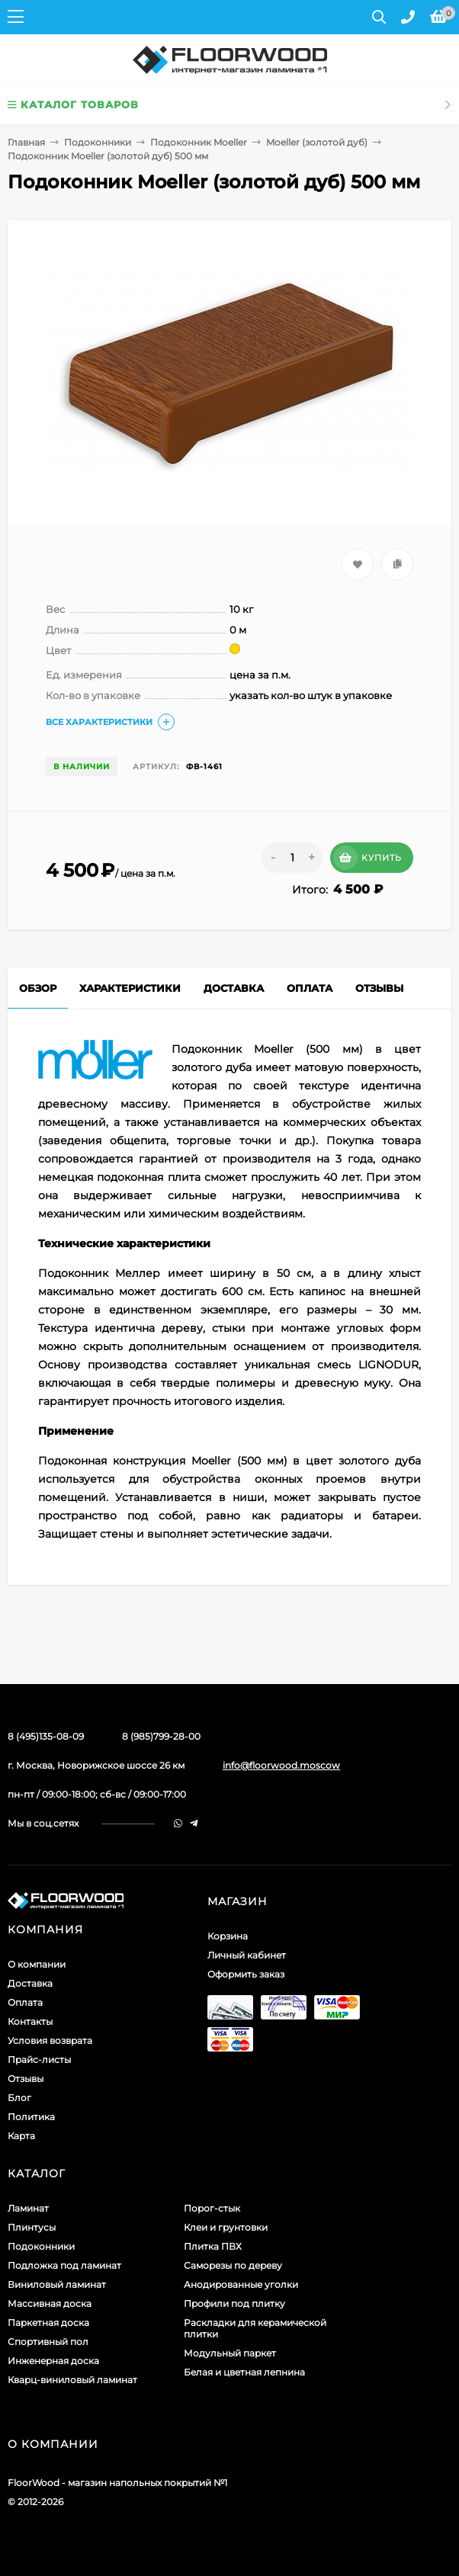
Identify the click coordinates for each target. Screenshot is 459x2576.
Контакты (30, 2021)
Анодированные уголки (241, 2284)
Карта (21, 2135)
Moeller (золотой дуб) (317, 142)
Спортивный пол (48, 2341)
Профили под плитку (234, 2303)
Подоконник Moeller (198, 142)
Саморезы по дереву (233, 2265)
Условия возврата (50, 2040)
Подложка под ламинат (64, 2265)
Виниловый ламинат (57, 2284)
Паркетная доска (48, 2322)
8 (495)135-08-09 (46, 1736)
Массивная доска (49, 2303)
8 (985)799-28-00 (161, 1736)
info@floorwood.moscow (281, 1765)
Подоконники (97, 142)
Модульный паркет (230, 2353)
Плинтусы (32, 2227)
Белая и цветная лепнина (244, 2372)
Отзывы (25, 2078)
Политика (31, 2116)
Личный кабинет (246, 1955)
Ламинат (28, 2208)
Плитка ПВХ (213, 2246)
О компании (37, 1964)
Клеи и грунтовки (226, 2227)
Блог (19, 2097)
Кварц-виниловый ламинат (72, 2379)
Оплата (25, 2002)
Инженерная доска (53, 2360)
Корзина (227, 1936)
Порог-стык (212, 2208)
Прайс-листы (39, 2059)
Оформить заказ (245, 1974)
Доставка (30, 1983)
